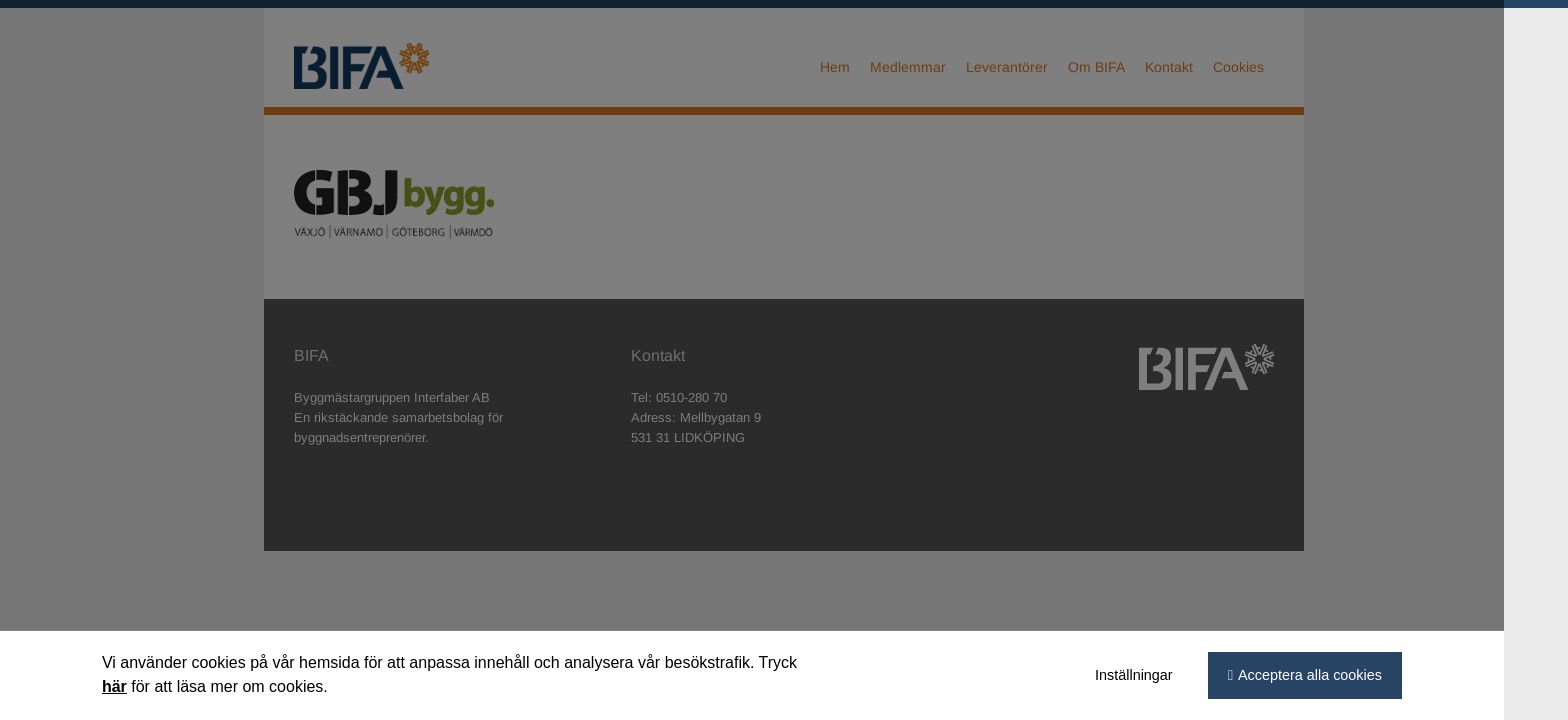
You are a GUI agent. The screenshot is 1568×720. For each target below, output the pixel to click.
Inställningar (1166, 675)
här (146, 686)
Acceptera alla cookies (1342, 675)
